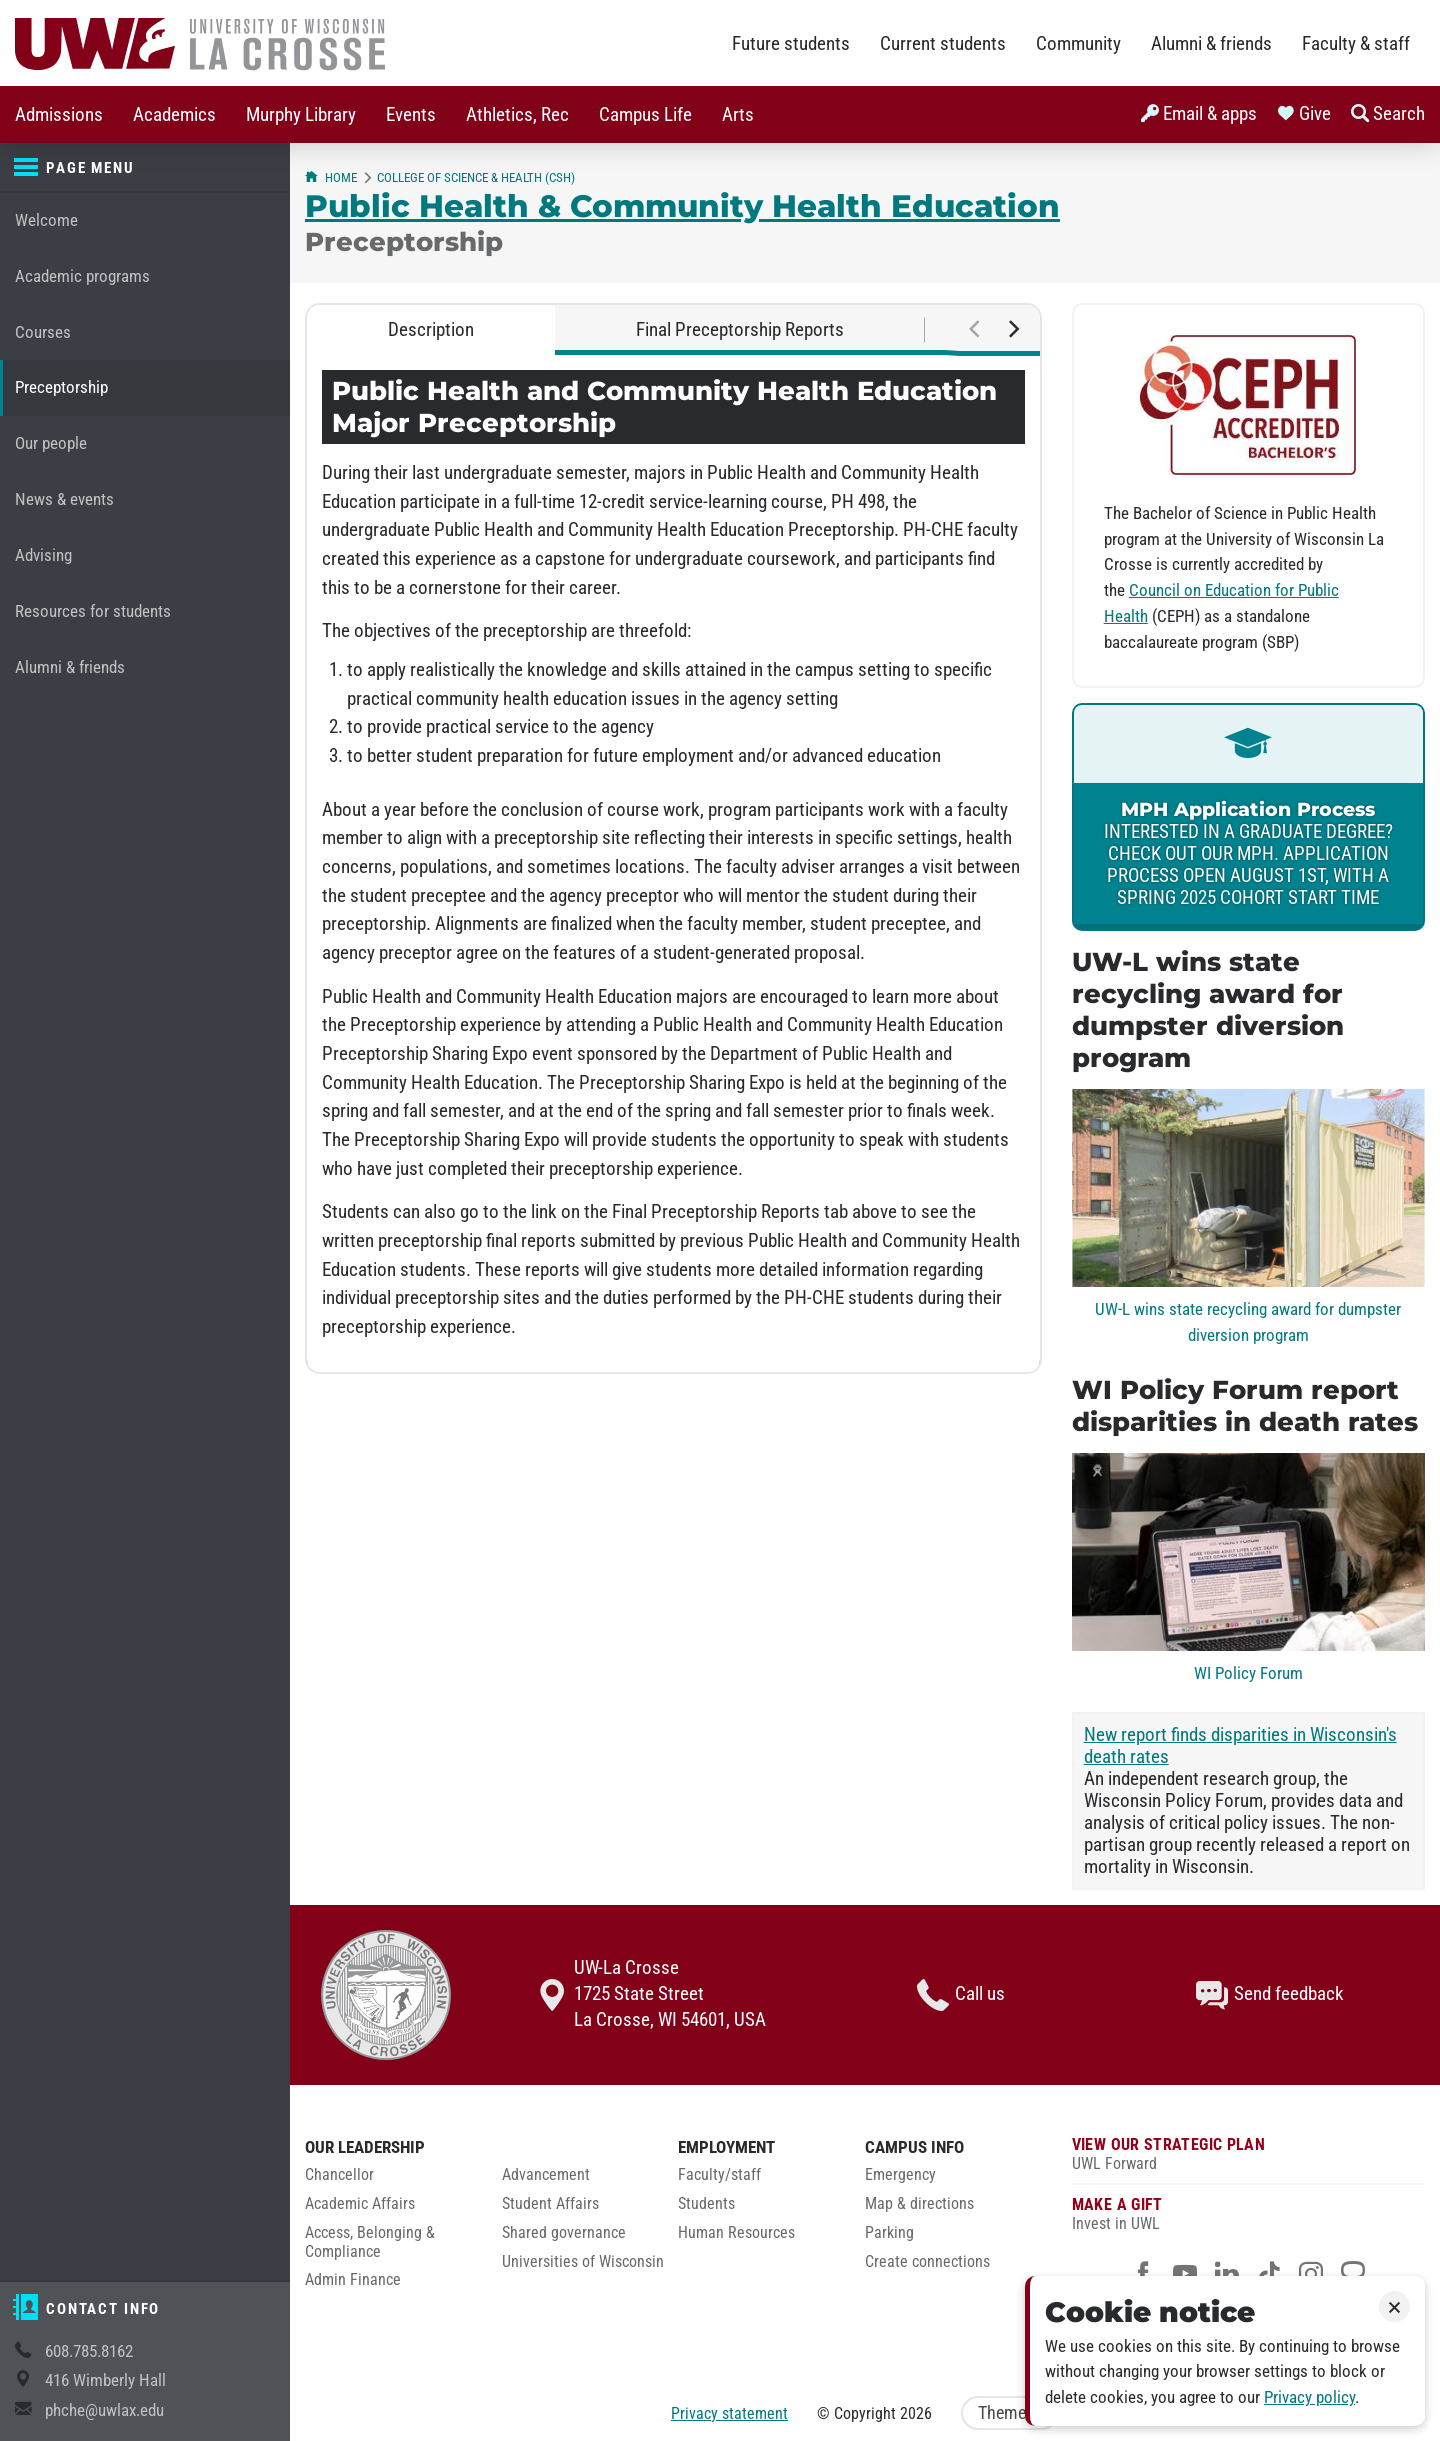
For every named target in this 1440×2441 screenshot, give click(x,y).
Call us (961, 1995)
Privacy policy (1309, 2397)
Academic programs (82, 276)
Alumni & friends (1211, 44)
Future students (791, 44)
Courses (43, 332)
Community (1078, 44)
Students (706, 2204)
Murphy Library (301, 115)
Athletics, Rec (517, 115)
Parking (889, 2233)
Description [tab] (431, 330)
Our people (51, 443)
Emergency (900, 2175)
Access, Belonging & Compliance (370, 2242)
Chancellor (339, 2175)
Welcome (46, 220)
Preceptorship (61, 387)
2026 (916, 2413)
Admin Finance (353, 2280)
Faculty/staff (719, 2175)
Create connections (927, 2262)
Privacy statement (729, 2413)
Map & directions (919, 2204)
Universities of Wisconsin (583, 2262)
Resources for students (93, 611)
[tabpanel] (673, 863)
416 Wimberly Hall (105, 2380)
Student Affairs (550, 2204)
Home (331, 177)
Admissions (59, 115)
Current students (943, 44)
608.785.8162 (89, 2351)
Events (411, 115)
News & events (64, 499)
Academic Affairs (360, 2204)
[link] (1248, 817)
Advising (43, 555)
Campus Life (645, 115)
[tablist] (673, 330)
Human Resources (736, 2233)
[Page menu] (145, 168)
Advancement (546, 2175)
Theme (1010, 2413)
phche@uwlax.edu (104, 2410)
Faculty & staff (1356, 44)
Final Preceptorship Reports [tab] (740, 330)
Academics (174, 115)
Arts (738, 115)
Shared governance (564, 2233)
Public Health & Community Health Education (682, 206)
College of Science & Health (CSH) (476, 177)
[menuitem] (59, 114)
